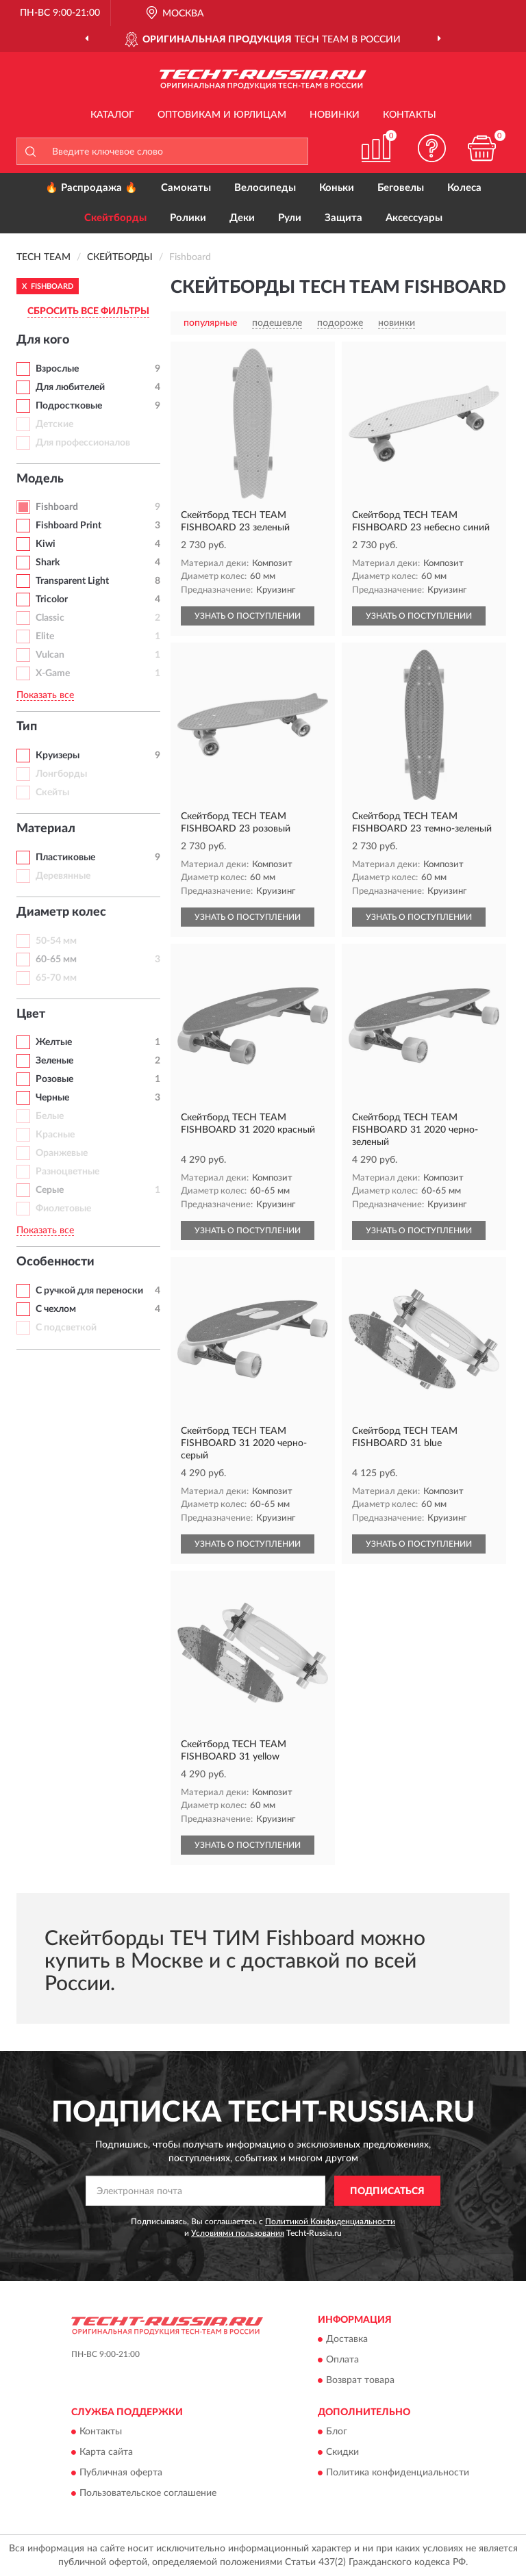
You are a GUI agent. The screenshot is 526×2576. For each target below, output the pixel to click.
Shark (48, 562)
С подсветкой (66, 1327)
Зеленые (54, 1061)
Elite (45, 636)
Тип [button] (26, 727)
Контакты (409, 115)
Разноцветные (67, 1171)
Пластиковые (65, 857)
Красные (55, 1134)
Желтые (54, 1042)
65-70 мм (56, 978)
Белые (50, 1116)
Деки (242, 218)
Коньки (336, 188)
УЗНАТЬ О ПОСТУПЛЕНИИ (248, 616)
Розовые (54, 1079)
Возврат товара (360, 2380)
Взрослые (57, 369)
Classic (50, 618)
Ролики (188, 218)
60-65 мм (56, 959)
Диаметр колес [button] (61, 912)
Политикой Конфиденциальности (330, 2221)
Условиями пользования (237, 2233)
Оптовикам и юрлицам (222, 115)
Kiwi (45, 544)
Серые (50, 1190)
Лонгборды (61, 774)
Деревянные (63, 876)
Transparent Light (72, 581)
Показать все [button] (45, 695)
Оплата (342, 2360)
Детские (54, 424)
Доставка (347, 2339)
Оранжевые (62, 1153)
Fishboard (57, 507)
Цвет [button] (30, 1014)
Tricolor (52, 599)
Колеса (464, 188)
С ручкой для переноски (89, 1291)
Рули (289, 218)
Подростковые (69, 406)
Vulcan (50, 655)
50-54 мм (56, 941)
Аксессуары (414, 218)
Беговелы (400, 188)
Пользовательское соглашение (147, 2494)
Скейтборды (115, 218)
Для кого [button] (42, 340)
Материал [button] (45, 829)
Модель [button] (40, 479)
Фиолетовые (63, 1208)
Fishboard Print (68, 525)
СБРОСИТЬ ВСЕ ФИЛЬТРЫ (88, 311)
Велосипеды (265, 188)
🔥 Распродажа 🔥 (91, 188)
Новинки (335, 115)
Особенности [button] (55, 1262)
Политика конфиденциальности (397, 2473)
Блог (336, 2432)
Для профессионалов (83, 443)
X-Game (53, 673)
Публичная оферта (120, 2473)
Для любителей (70, 387)
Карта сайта (106, 2453)
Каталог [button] (112, 115)
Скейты (52, 792)
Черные (52, 1098)
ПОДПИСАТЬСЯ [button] (387, 2191)
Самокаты (186, 188)
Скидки (342, 2453)
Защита (343, 218)
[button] (432, 148)
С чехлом (56, 1309)
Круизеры (57, 755)
